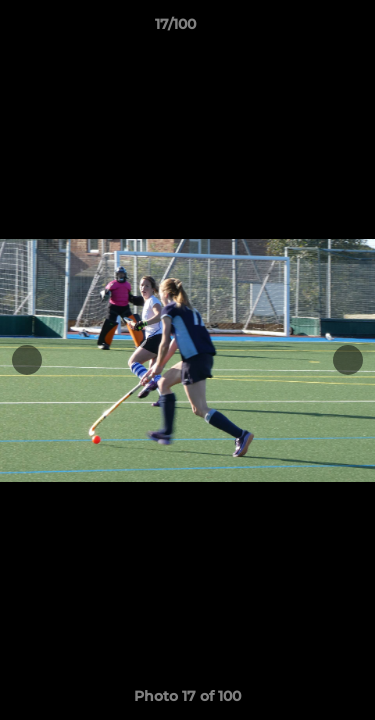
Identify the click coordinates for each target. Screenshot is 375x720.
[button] (303, 29)
